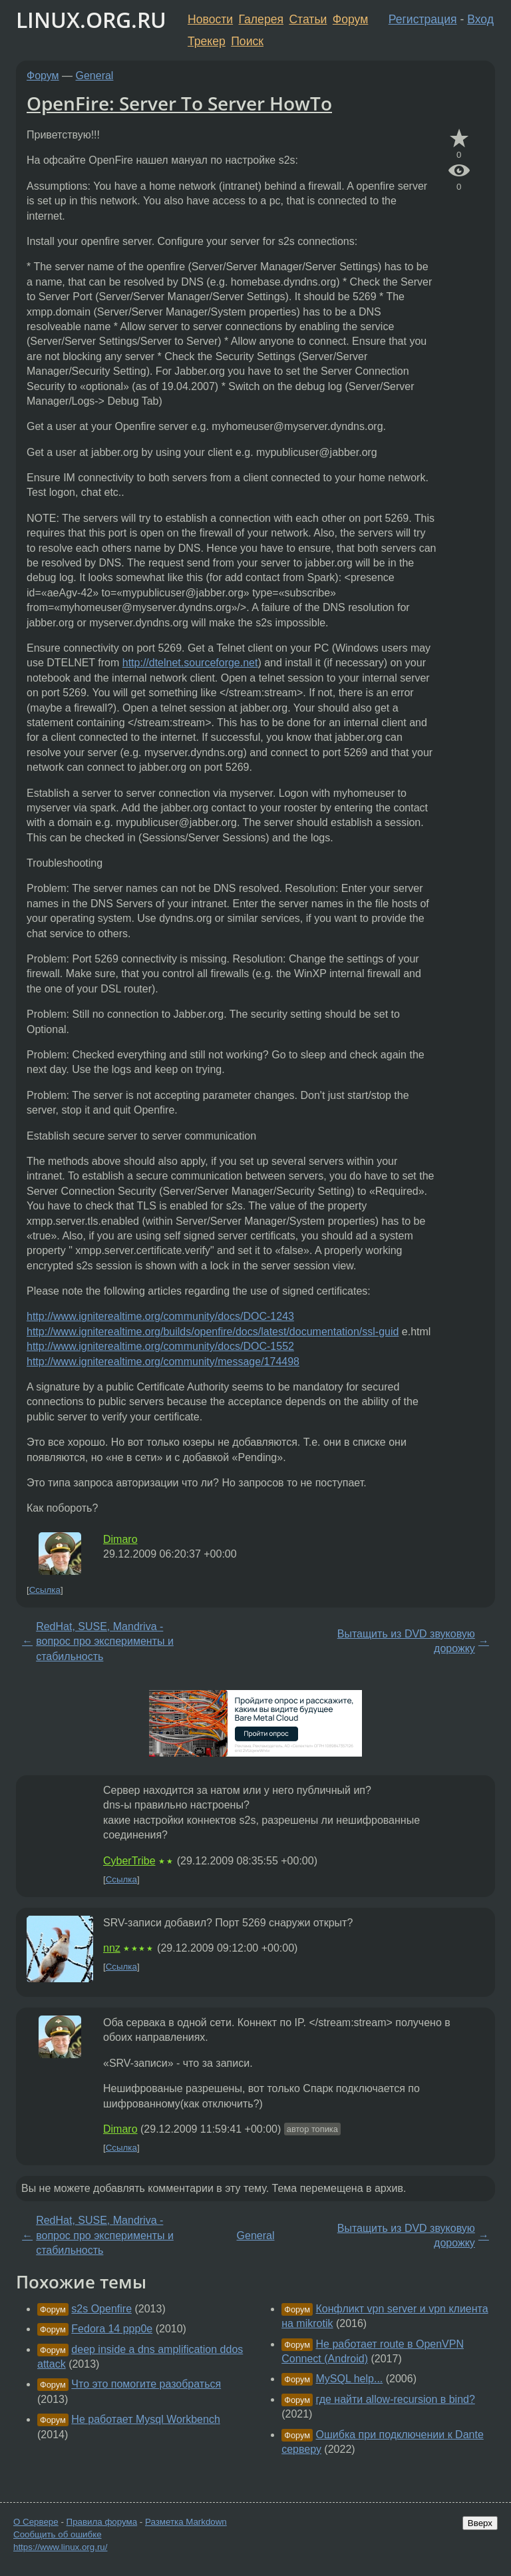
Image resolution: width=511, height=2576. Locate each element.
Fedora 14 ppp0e (111, 2328)
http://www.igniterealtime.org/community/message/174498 (163, 1361)
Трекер (207, 41)
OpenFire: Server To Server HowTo (179, 103)
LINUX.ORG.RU (91, 19)
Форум (350, 19)
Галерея (261, 19)
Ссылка (45, 1590)
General (95, 75)
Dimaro (120, 1539)
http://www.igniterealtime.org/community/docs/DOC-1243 (160, 1316)
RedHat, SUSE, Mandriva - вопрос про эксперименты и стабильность (105, 1641)
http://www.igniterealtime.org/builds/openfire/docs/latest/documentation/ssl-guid (213, 1331)
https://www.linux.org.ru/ (60, 2547)
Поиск (247, 41)
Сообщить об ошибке (57, 2534)
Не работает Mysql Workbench (145, 2419)
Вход (480, 19)
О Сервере (36, 2522)
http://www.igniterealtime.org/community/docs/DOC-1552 (160, 1346)
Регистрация (423, 19)
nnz (111, 1948)
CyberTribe (129, 1860)
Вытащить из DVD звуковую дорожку (406, 1641)
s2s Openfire (101, 2308)
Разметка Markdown (186, 2522)
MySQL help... (349, 2378)
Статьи (308, 19)
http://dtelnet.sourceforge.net (190, 662)
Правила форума (102, 2522)
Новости (210, 19)
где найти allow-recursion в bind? (395, 2399)
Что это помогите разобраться (146, 2384)
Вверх (480, 2523)
